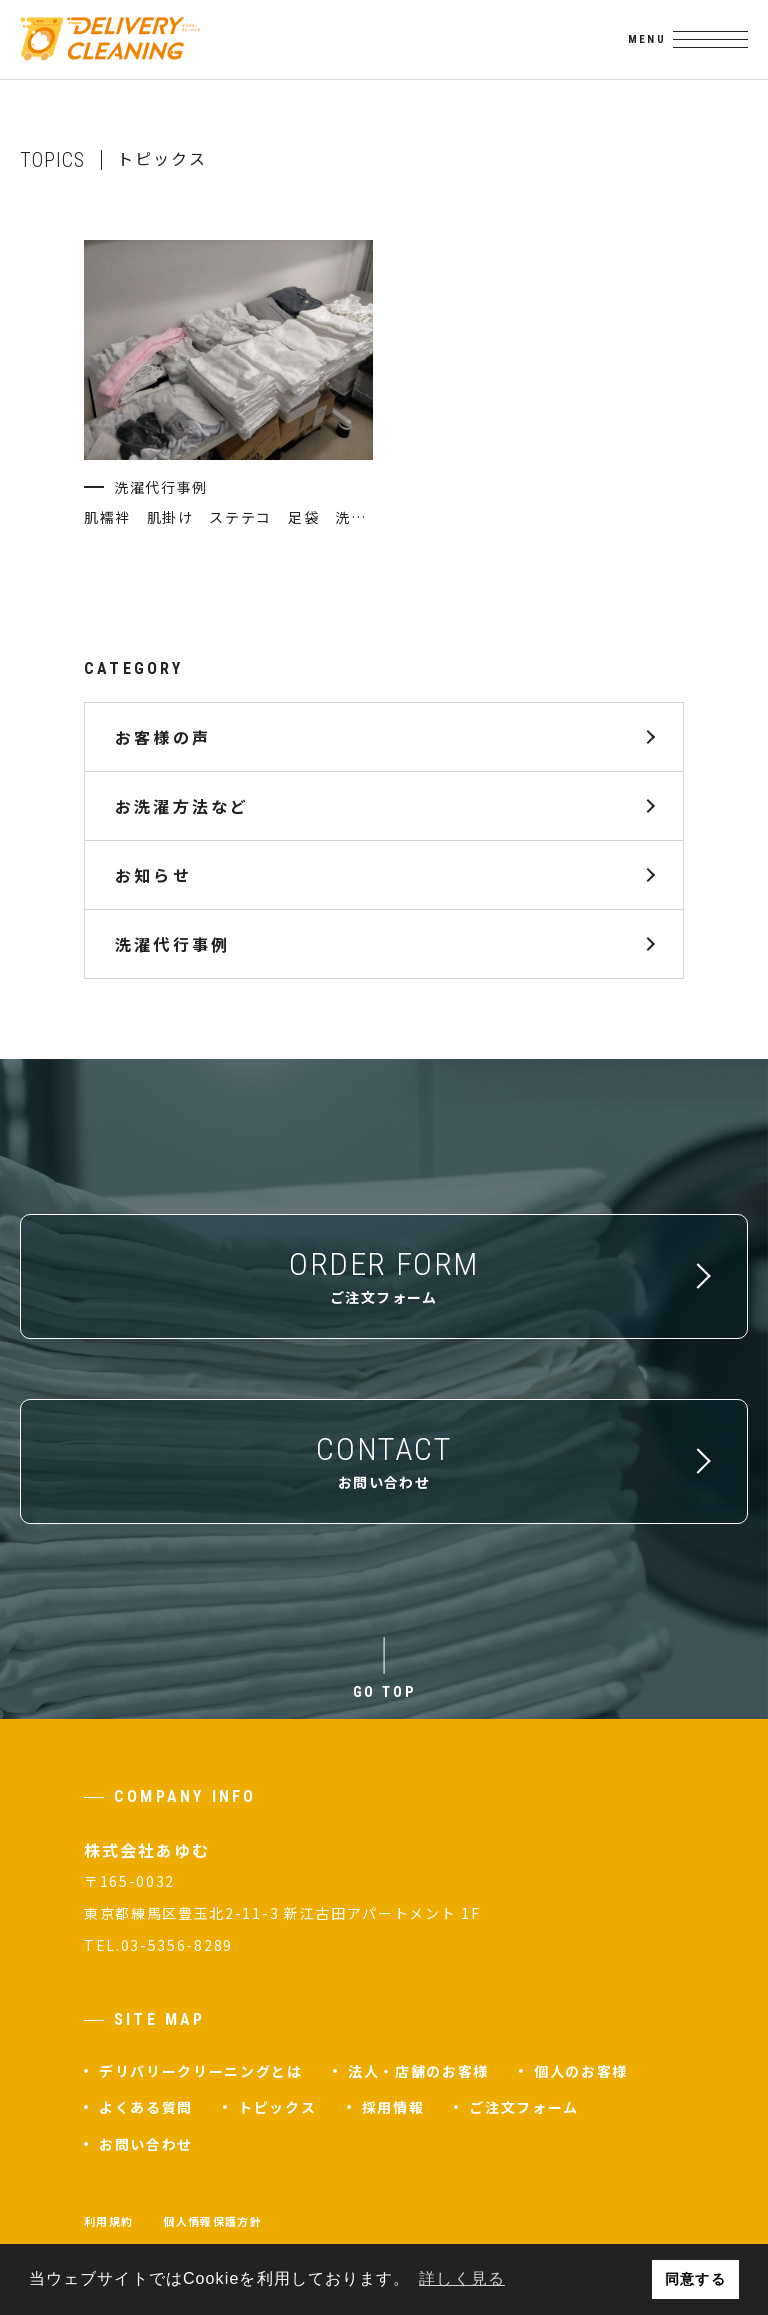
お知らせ (153, 874)
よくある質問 (146, 2107)
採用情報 (393, 2107)
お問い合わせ (146, 2144)
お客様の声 (163, 736)
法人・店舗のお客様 (418, 2071)
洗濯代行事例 (172, 943)
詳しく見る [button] (462, 2278)
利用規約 (108, 2221)
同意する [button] (695, 2279)
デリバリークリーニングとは (201, 2071)
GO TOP (384, 1692)
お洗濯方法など (182, 805)
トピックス (277, 2107)
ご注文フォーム (524, 2107)
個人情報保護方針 (212, 2221)
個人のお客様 (581, 2071)
